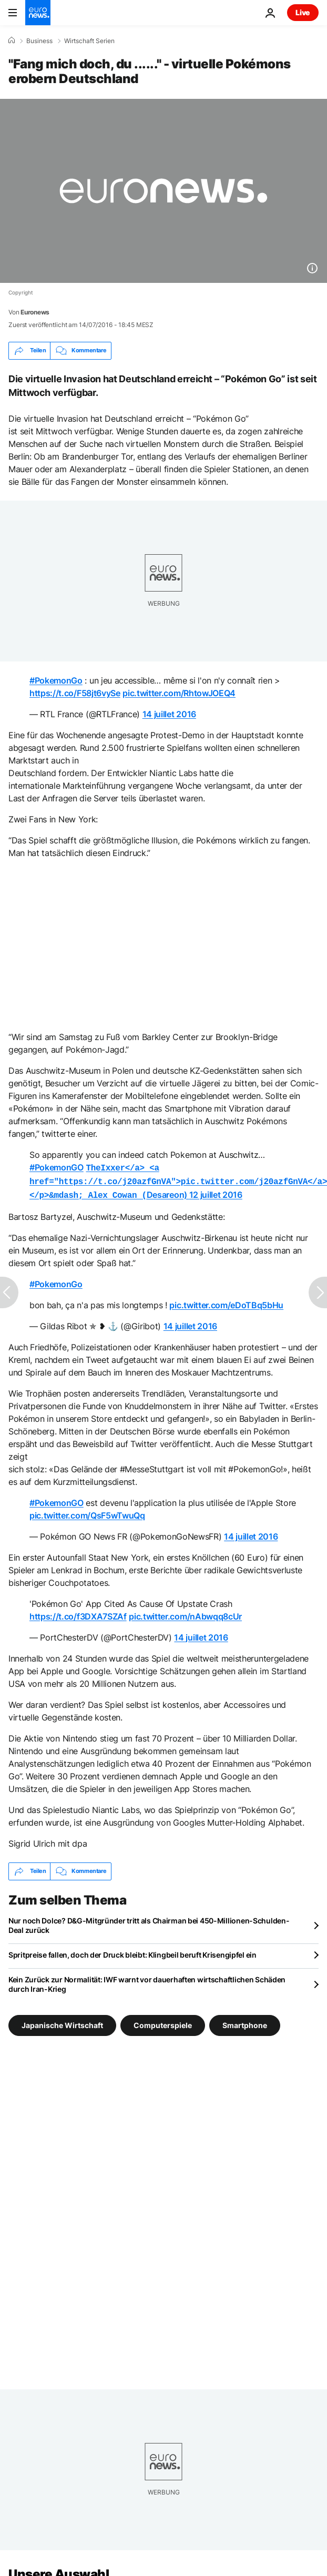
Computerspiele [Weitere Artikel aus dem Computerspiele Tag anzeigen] (163, 2021)
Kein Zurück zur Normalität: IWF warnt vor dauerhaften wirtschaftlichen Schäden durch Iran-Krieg (146, 1981)
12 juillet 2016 (215, 1192)
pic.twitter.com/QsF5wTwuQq (87, 1512)
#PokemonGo (56, 680)
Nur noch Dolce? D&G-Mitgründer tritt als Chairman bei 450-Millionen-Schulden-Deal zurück (148, 1922)
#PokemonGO (56, 1167)
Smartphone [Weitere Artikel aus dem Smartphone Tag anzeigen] (244, 2021)
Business (39, 41)
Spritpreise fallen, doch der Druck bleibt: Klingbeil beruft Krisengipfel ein (132, 1951)
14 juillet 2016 (169, 714)
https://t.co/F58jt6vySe (74, 693)
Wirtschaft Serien (89, 41)
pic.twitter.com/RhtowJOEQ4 (179, 693)
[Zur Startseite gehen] (37, 12)
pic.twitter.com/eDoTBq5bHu (226, 1302)
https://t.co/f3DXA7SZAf (78, 1613)
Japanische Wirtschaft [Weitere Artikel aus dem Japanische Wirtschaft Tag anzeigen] (62, 2021)
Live (302, 12)
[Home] (11, 40)
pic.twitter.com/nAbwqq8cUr (185, 1613)
